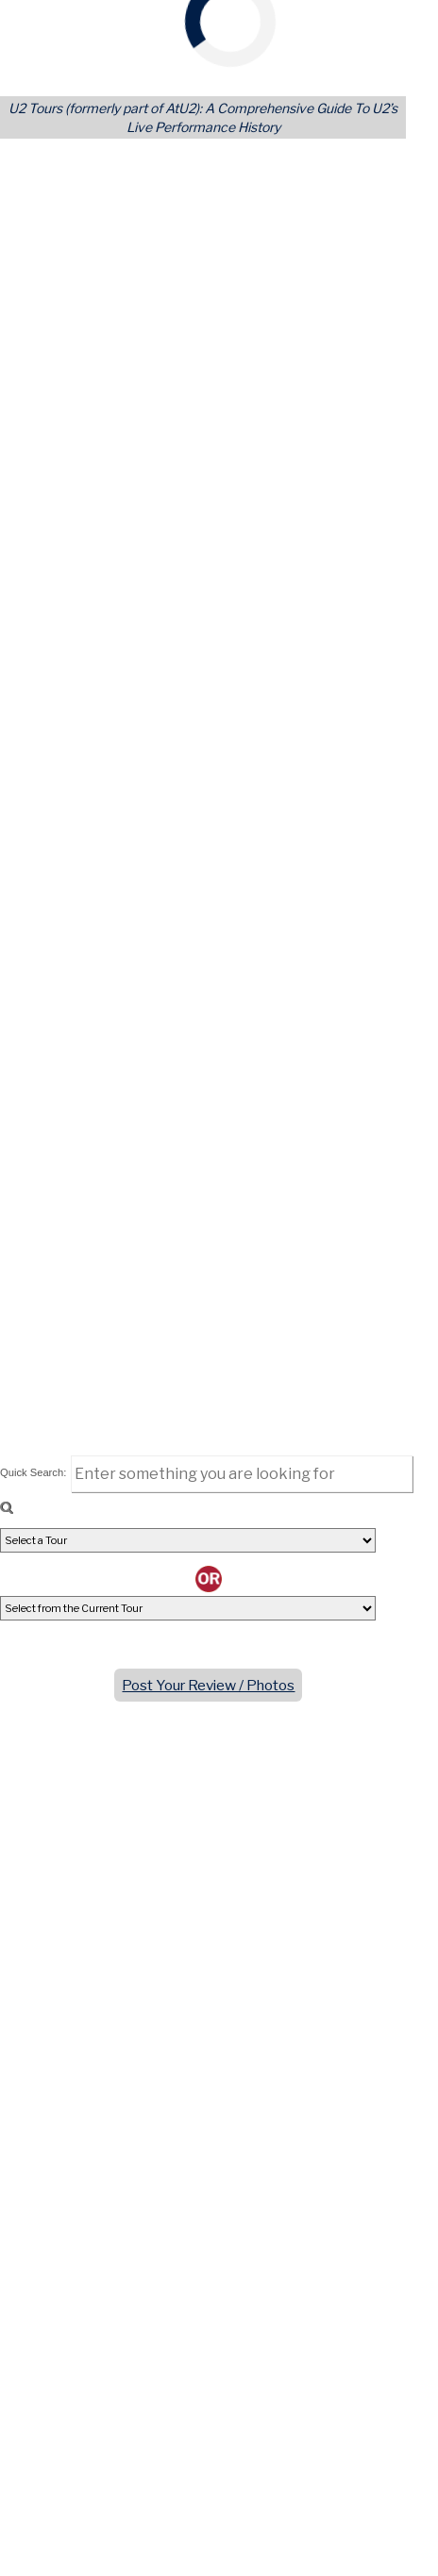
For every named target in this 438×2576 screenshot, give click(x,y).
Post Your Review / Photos (208, 1685)
